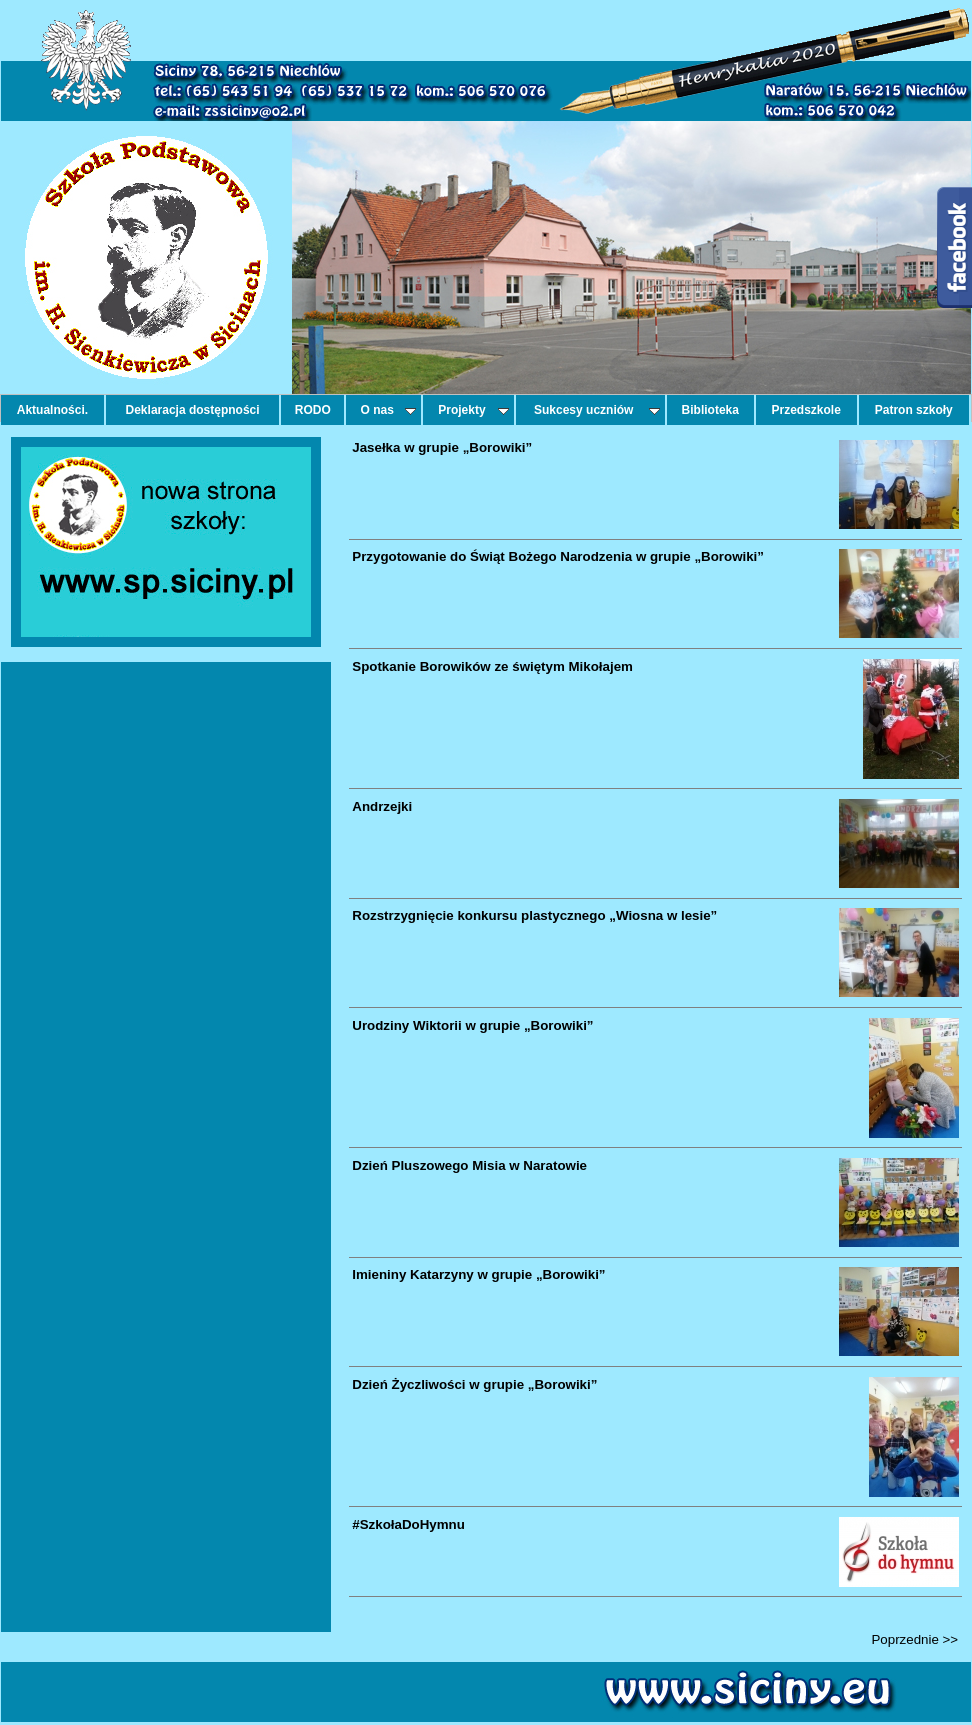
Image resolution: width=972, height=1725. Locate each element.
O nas (389, 410)
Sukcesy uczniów (597, 410)
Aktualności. (52, 410)
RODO (313, 410)
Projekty (473, 410)
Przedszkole (806, 410)
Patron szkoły (914, 410)
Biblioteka (710, 410)
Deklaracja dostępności (193, 410)
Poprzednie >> (914, 1639)
